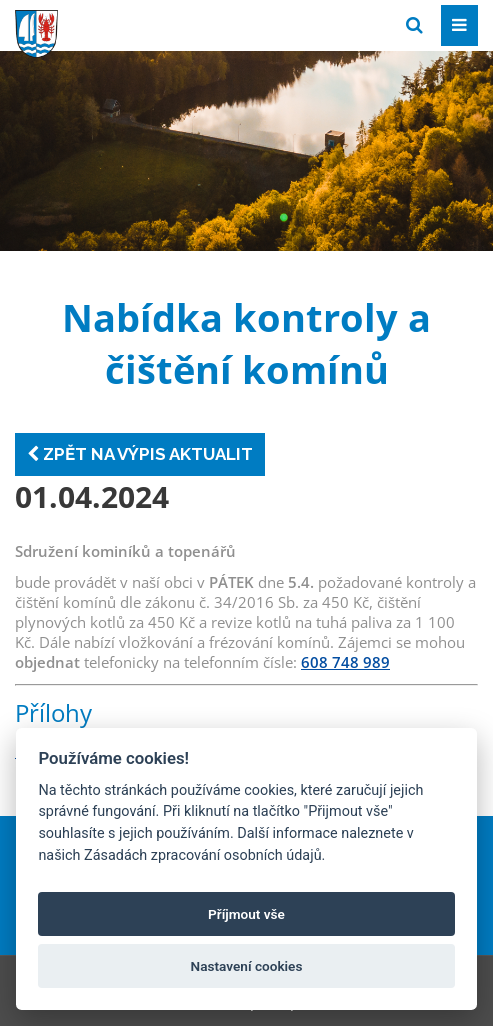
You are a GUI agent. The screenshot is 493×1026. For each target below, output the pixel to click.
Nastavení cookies (247, 966)
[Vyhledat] (414, 25)
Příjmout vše (246, 914)
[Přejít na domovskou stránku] (165, 24)
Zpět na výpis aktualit (140, 454)
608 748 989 (345, 662)
